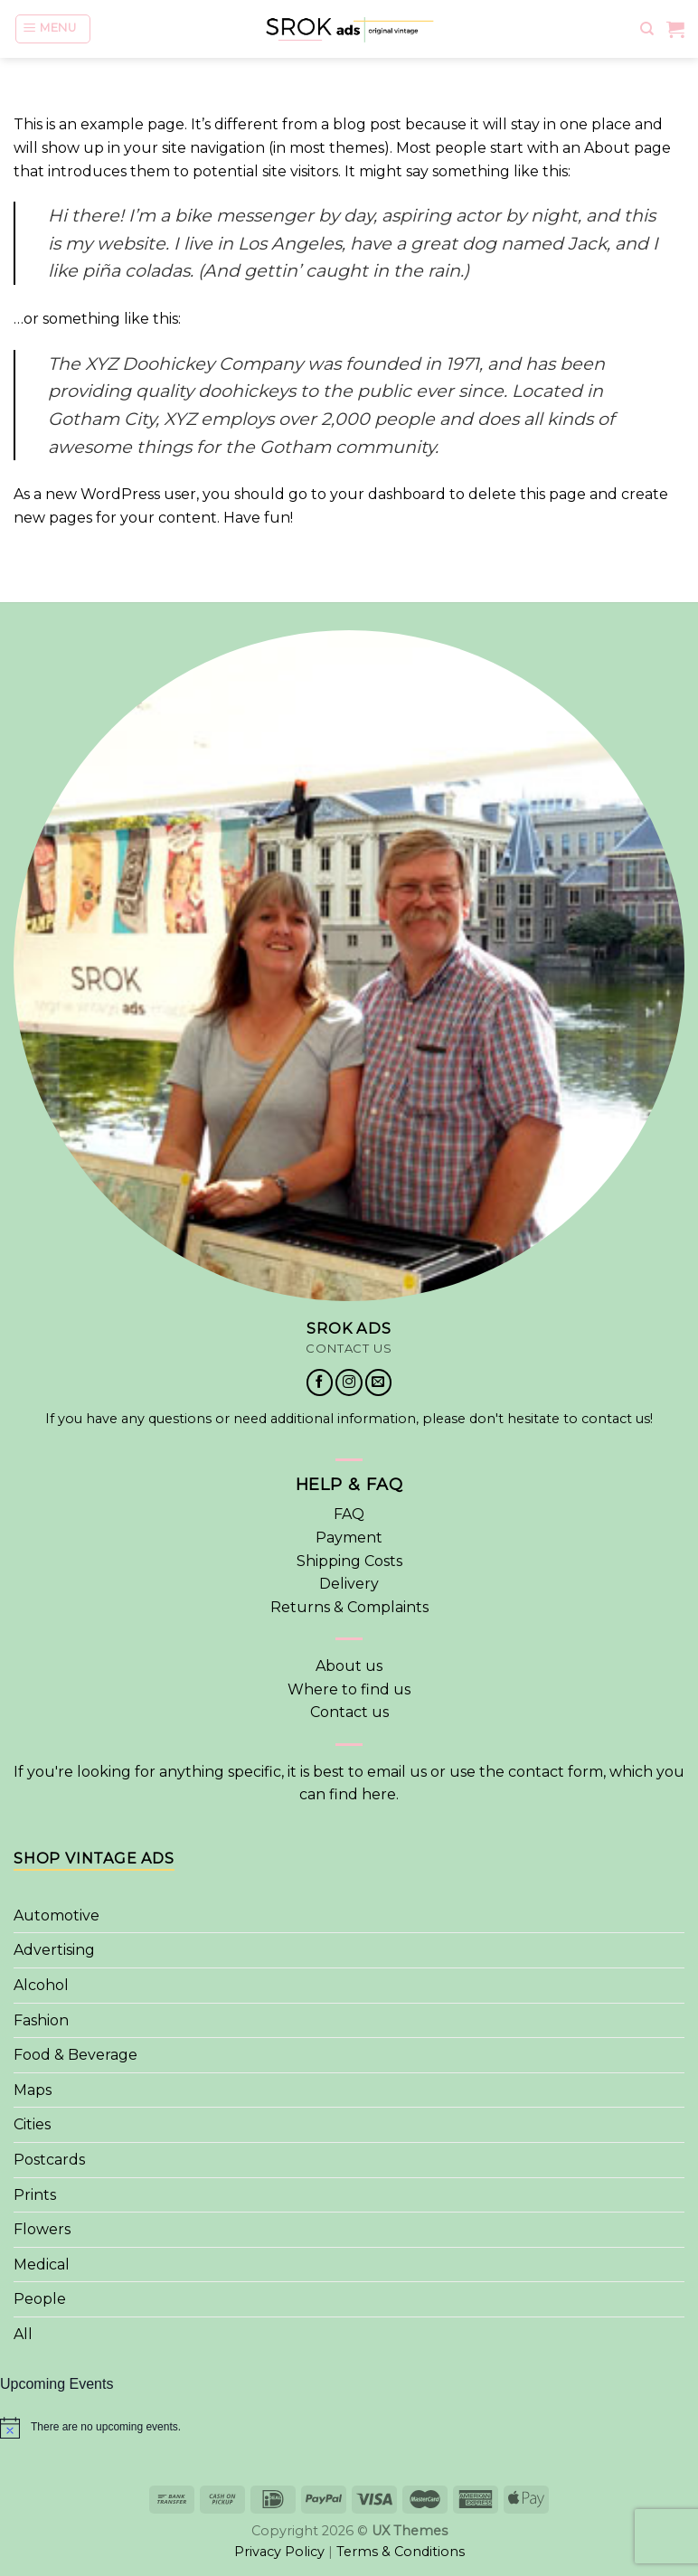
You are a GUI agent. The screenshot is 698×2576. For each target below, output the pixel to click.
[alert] (349, 2428)
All (23, 2334)
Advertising (54, 1949)
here (379, 1794)
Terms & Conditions (400, 2551)
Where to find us (349, 1689)
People (40, 2298)
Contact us (349, 1712)
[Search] (647, 25)
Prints (35, 2194)
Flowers (42, 2229)
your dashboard (388, 494)
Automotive (56, 1915)
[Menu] (52, 25)
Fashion (41, 2020)
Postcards (49, 2159)
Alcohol (41, 1985)
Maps (33, 2090)
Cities (32, 2124)
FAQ (349, 1514)
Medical (42, 2264)
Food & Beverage (75, 2054)
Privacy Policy (279, 2551)
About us (349, 1666)
